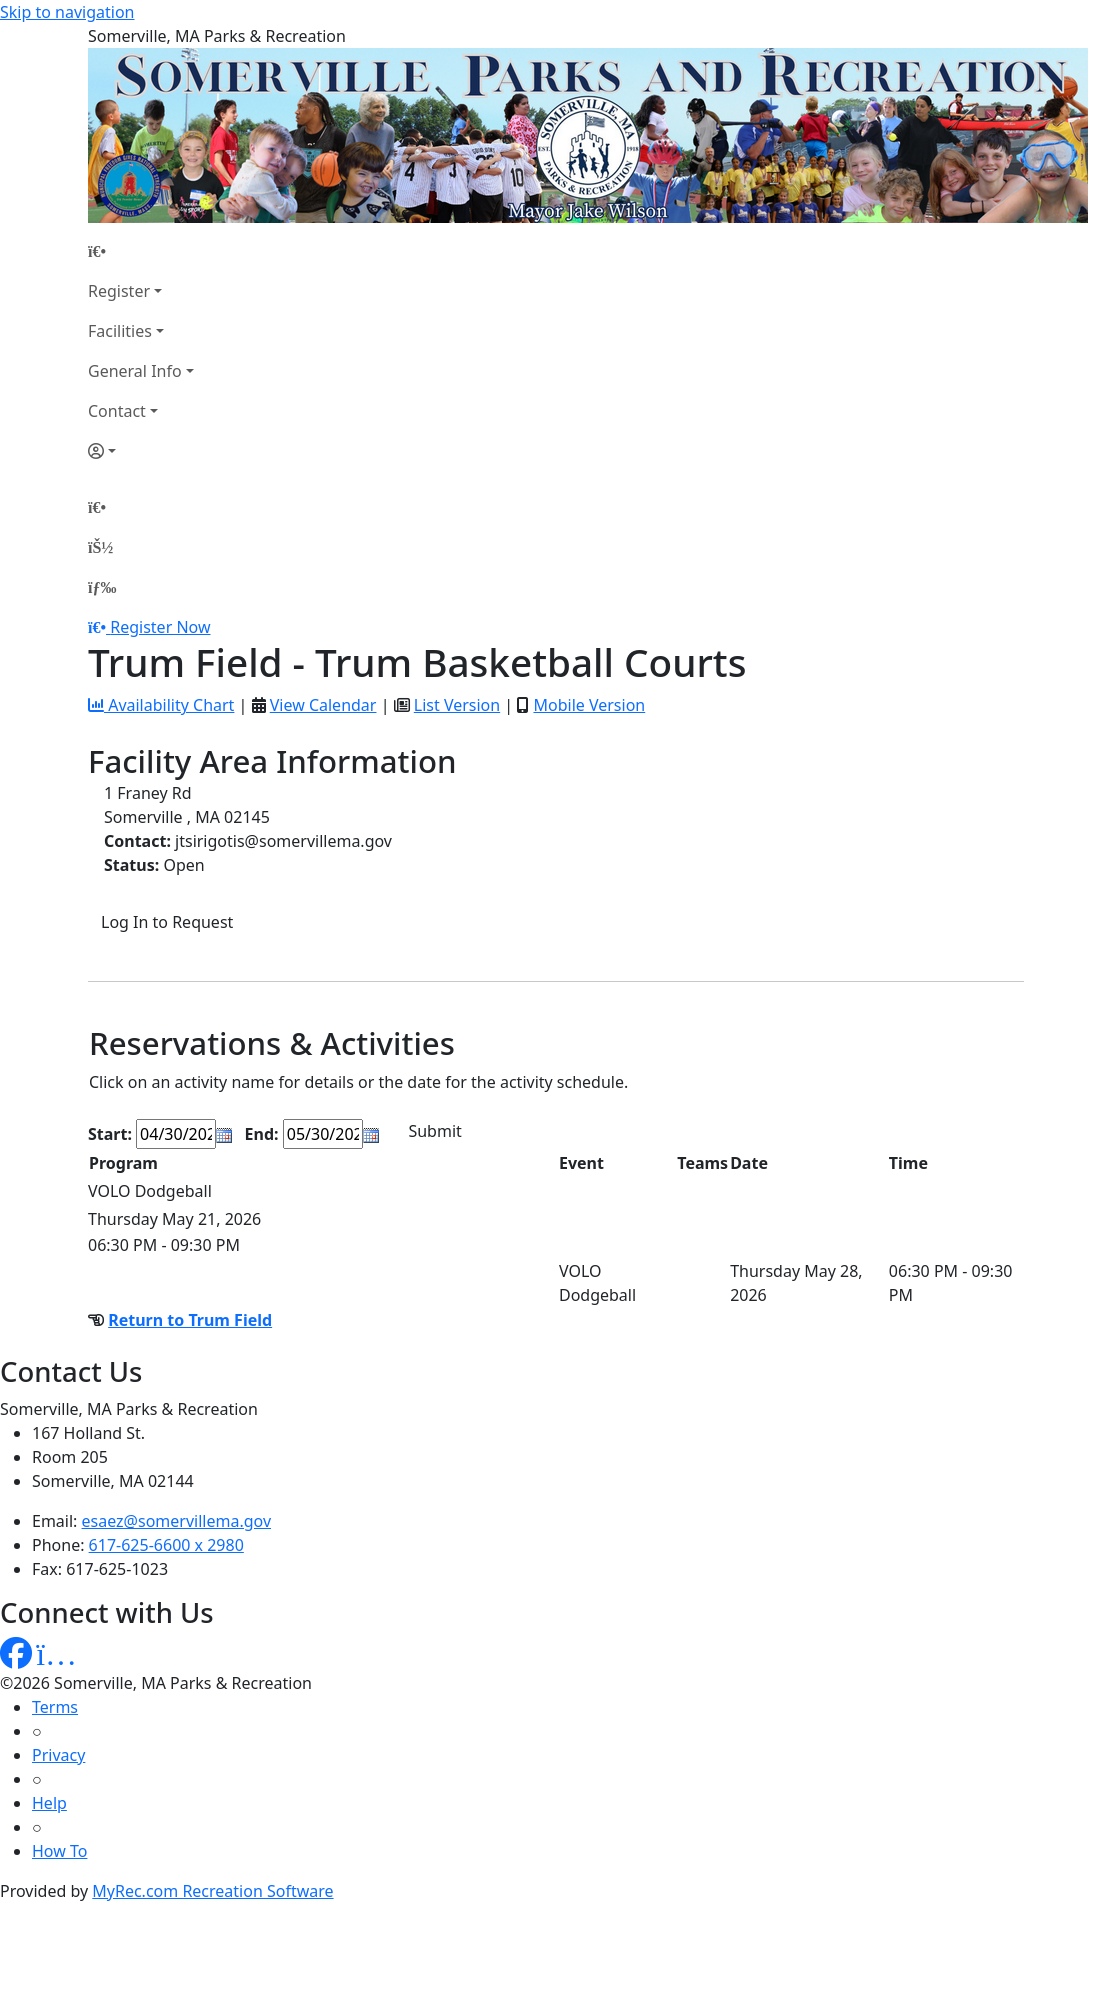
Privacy (58, 1755)
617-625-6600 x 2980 (166, 1545)
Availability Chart (161, 705)
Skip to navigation (67, 12)
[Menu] (102, 587)
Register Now (160, 627)
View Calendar (323, 705)
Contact (117, 411)
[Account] (141, 451)
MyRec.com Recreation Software (212, 1891)
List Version (457, 705)
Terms (55, 1707)
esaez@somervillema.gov (176, 1521)
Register (119, 291)
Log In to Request (167, 922)
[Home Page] (141, 251)
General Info (135, 371)
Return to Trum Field (190, 1320)
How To (59, 1851)
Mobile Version (589, 705)
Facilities (120, 331)
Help (49, 1803)
